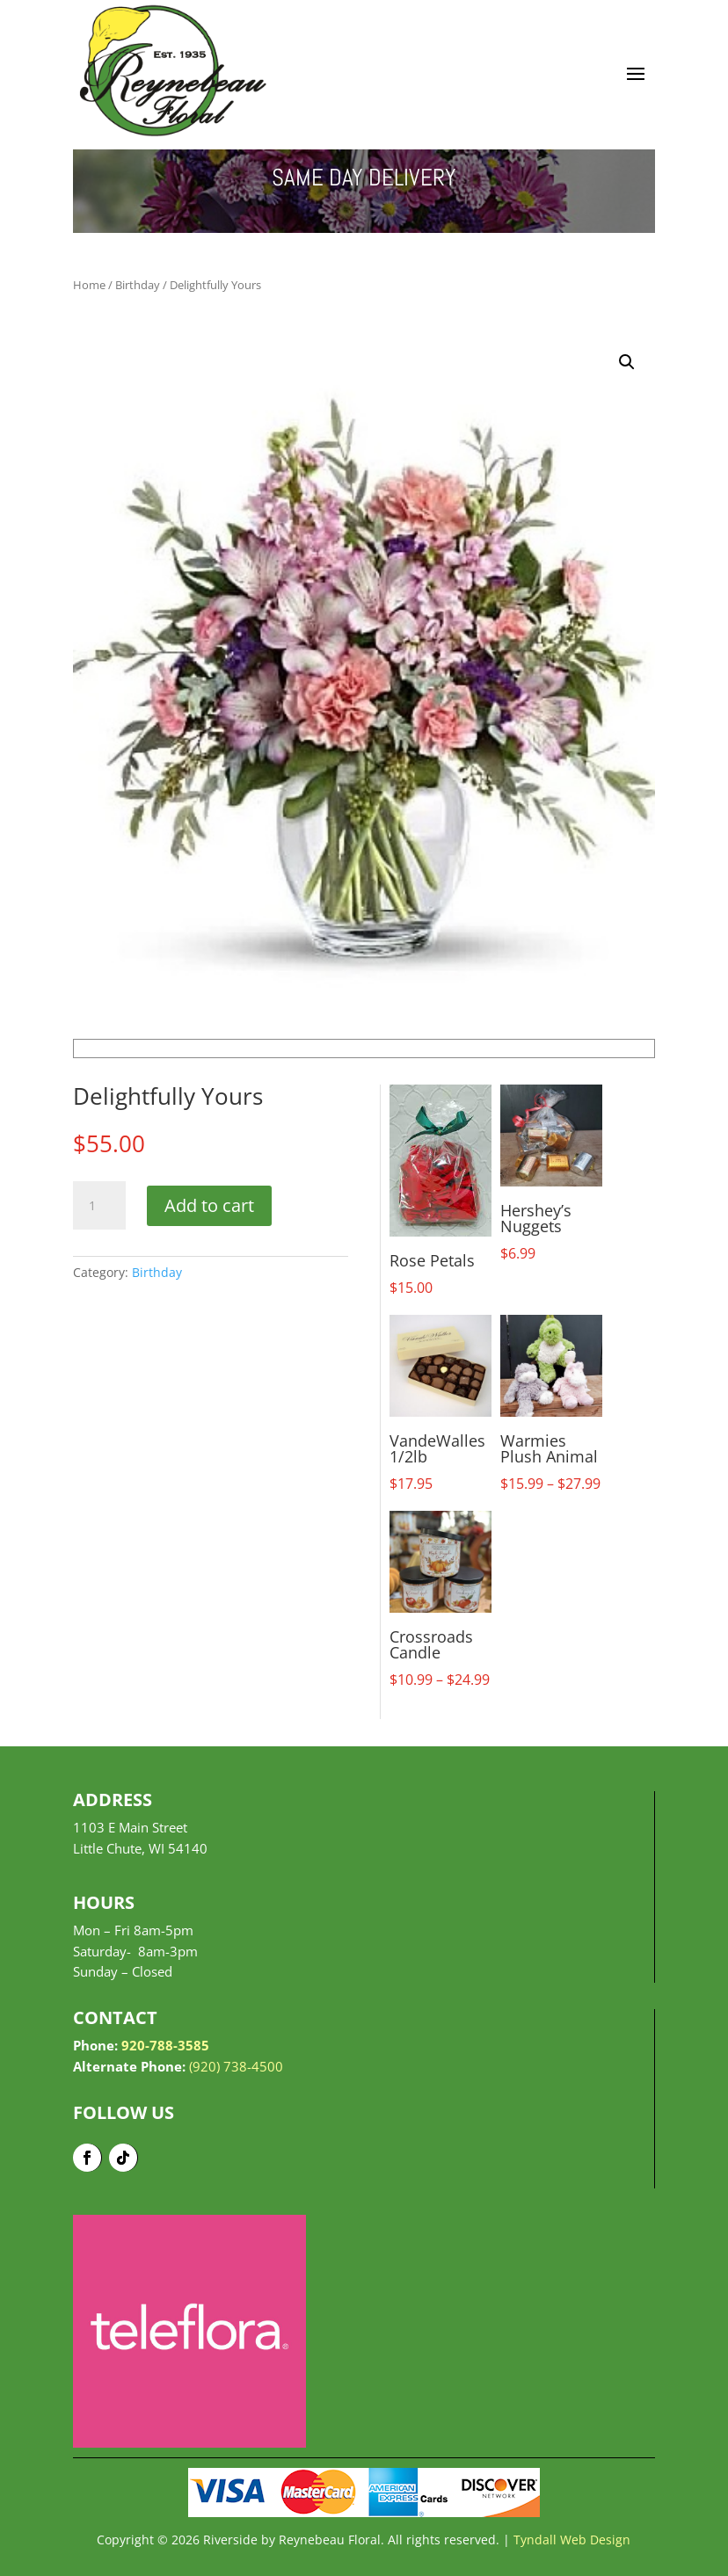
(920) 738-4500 (236, 2066)
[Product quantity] (99, 1205)
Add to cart (209, 1205)
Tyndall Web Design (571, 2539)
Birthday (137, 285)
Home (89, 285)
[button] (627, 362)
